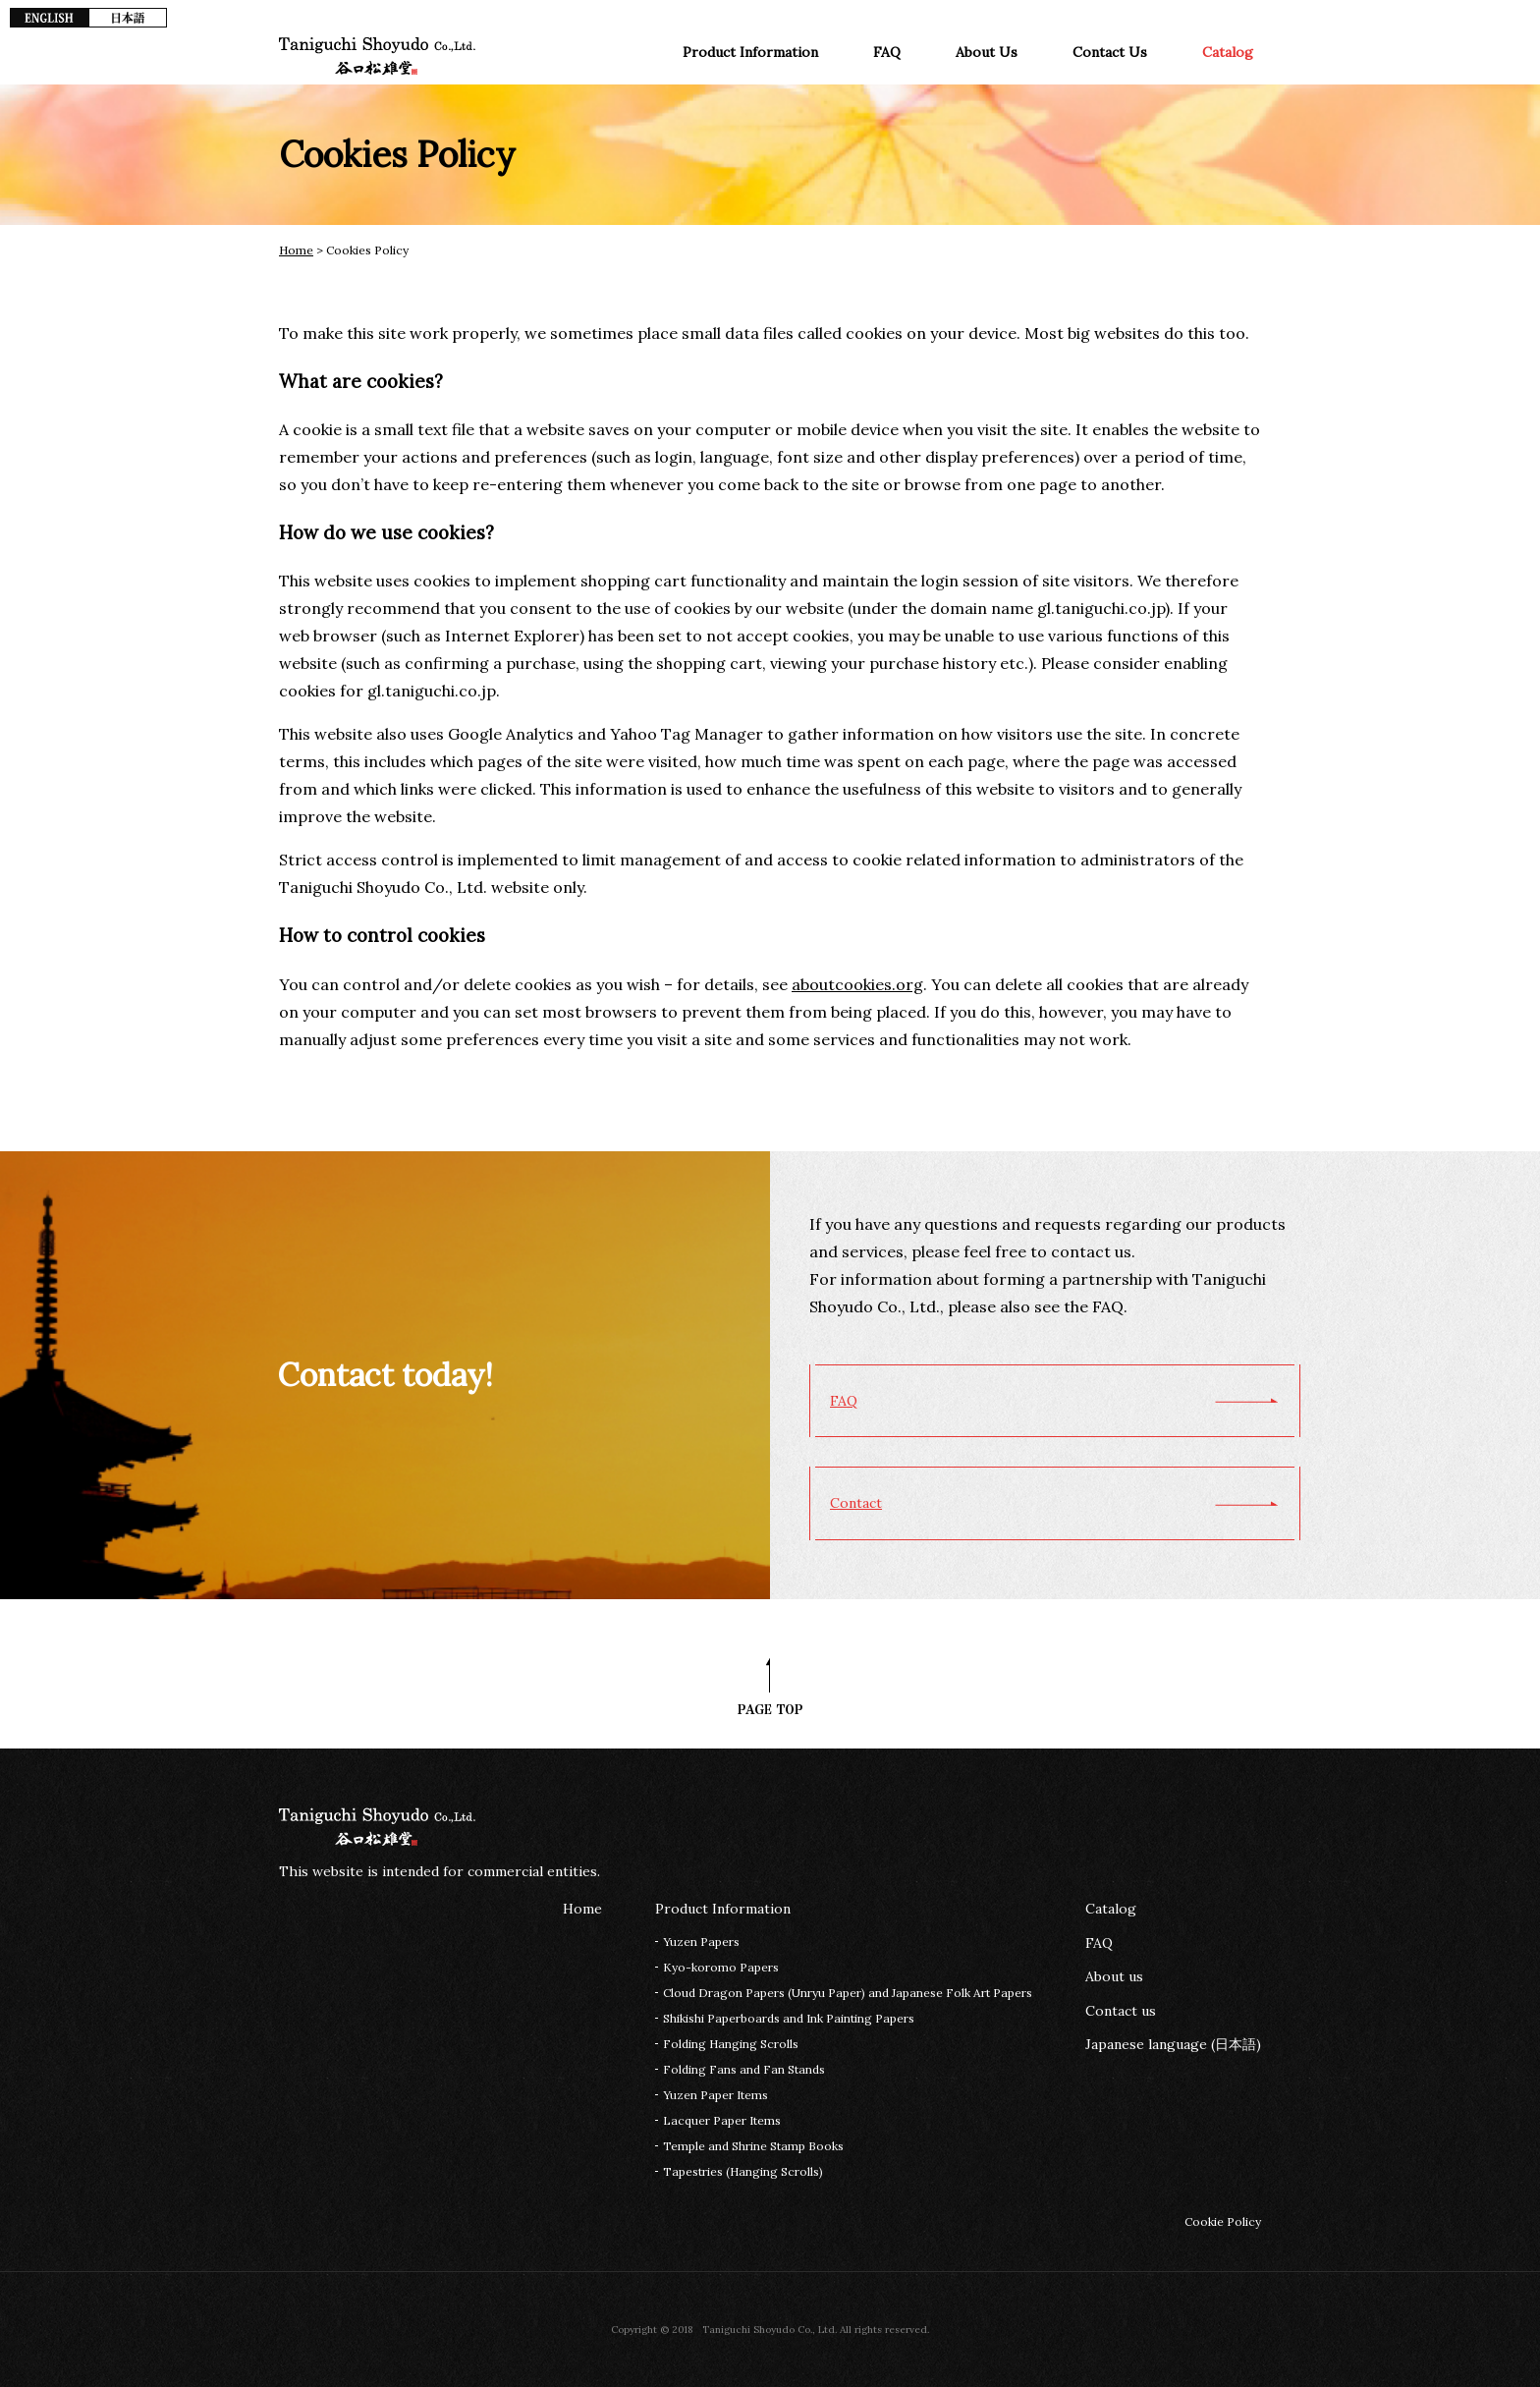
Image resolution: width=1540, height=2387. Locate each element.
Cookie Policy (1222, 2221)
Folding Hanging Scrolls (730, 2043)
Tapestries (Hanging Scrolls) (743, 2171)
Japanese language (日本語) (1173, 2044)
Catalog (1227, 52)
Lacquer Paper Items (722, 2120)
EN (49, 18)
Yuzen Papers (701, 1941)
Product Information (750, 52)
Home (296, 250)
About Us (987, 52)
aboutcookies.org (857, 984)
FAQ (887, 52)
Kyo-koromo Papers (721, 1967)
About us (1114, 1976)
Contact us (1120, 2011)
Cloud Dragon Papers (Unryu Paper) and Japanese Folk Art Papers (847, 1992)
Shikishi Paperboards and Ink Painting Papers (788, 2018)
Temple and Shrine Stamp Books (753, 2145)
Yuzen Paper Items (715, 2094)
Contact (856, 1503)
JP (127, 18)
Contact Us (1109, 52)
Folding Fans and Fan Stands (744, 2069)
